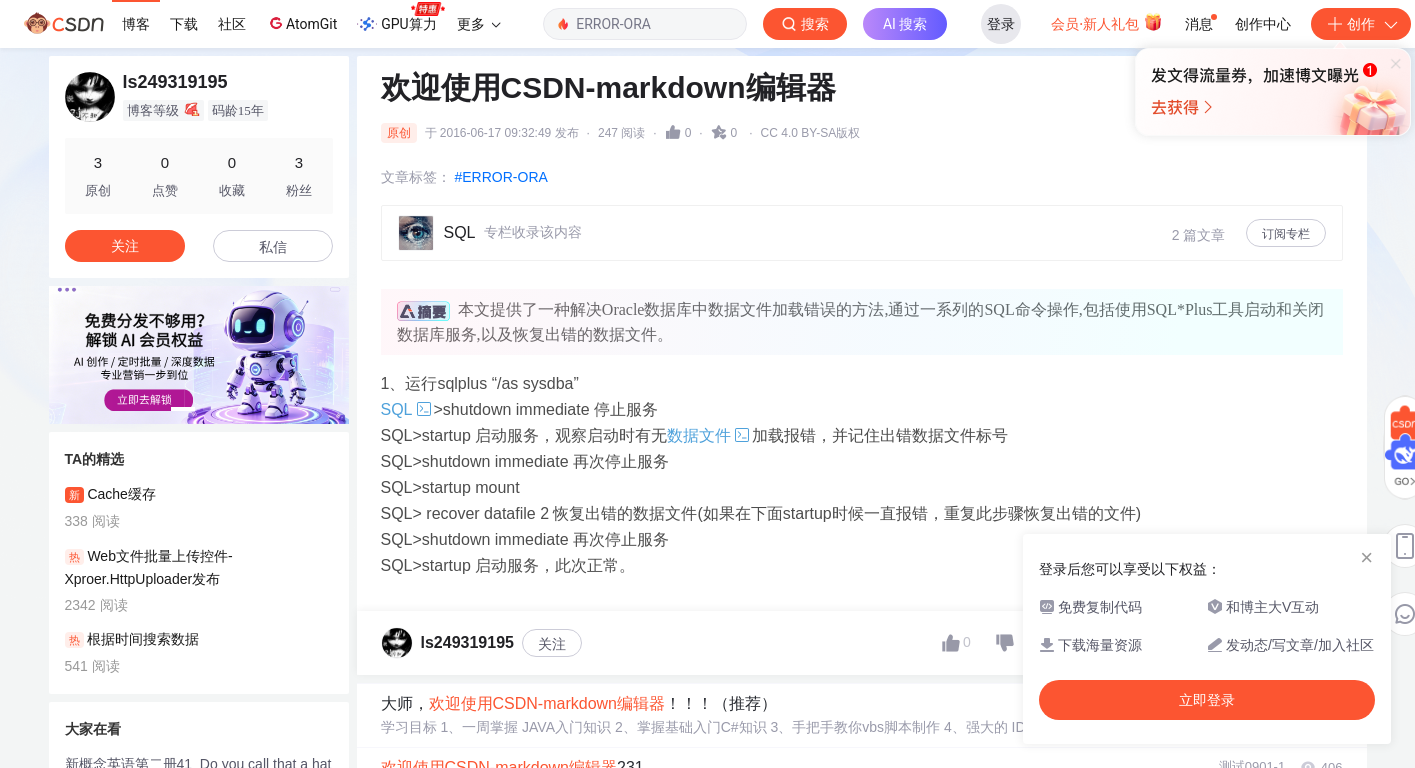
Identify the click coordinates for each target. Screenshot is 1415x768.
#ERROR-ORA (501, 177)
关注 (552, 644)
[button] (183, 409)
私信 (273, 247)
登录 (1001, 24)
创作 (1361, 24)
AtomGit (301, 23)
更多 (479, 24)
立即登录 (853, 189)
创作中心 (1263, 24)
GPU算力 (400, 18)
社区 (232, 24)
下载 (184, 24)
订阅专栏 (1286, 234)
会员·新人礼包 (1106, 22)
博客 (136, 24)
